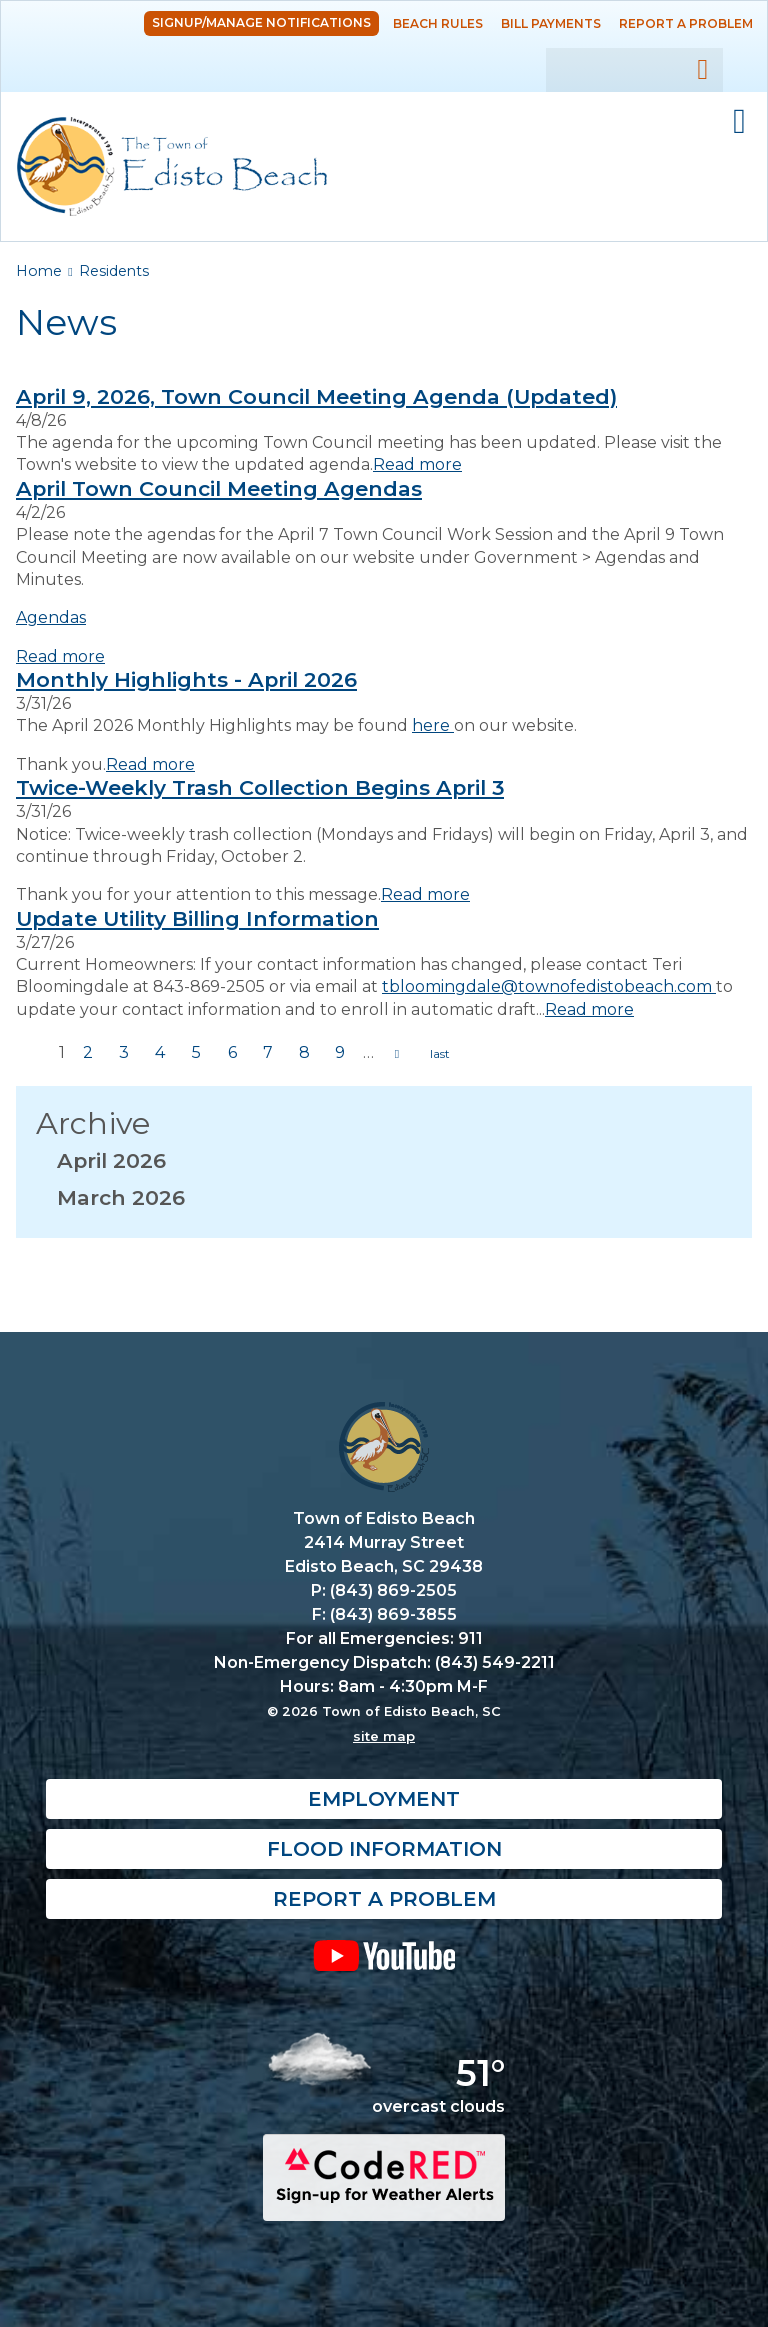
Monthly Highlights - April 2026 (186, 679)
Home (39, 271)
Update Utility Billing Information (197, 918)
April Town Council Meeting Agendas (219, 488)
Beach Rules (438, 23)
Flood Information (384, 1849)
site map (384, 1736)
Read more (417, 464)
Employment (384, 1799)
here (433, 725)
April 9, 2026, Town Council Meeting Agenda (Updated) (316, 396)
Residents (114, 271)
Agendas (51, 617)
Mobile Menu (739, 122)
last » (440, 1054)
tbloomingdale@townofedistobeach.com (549, 986)
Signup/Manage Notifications (261, 22)
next (397, 1054)
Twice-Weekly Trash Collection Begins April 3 (260, 787)
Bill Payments (551, 23)
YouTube (384, 1955)
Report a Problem (686, 23)
